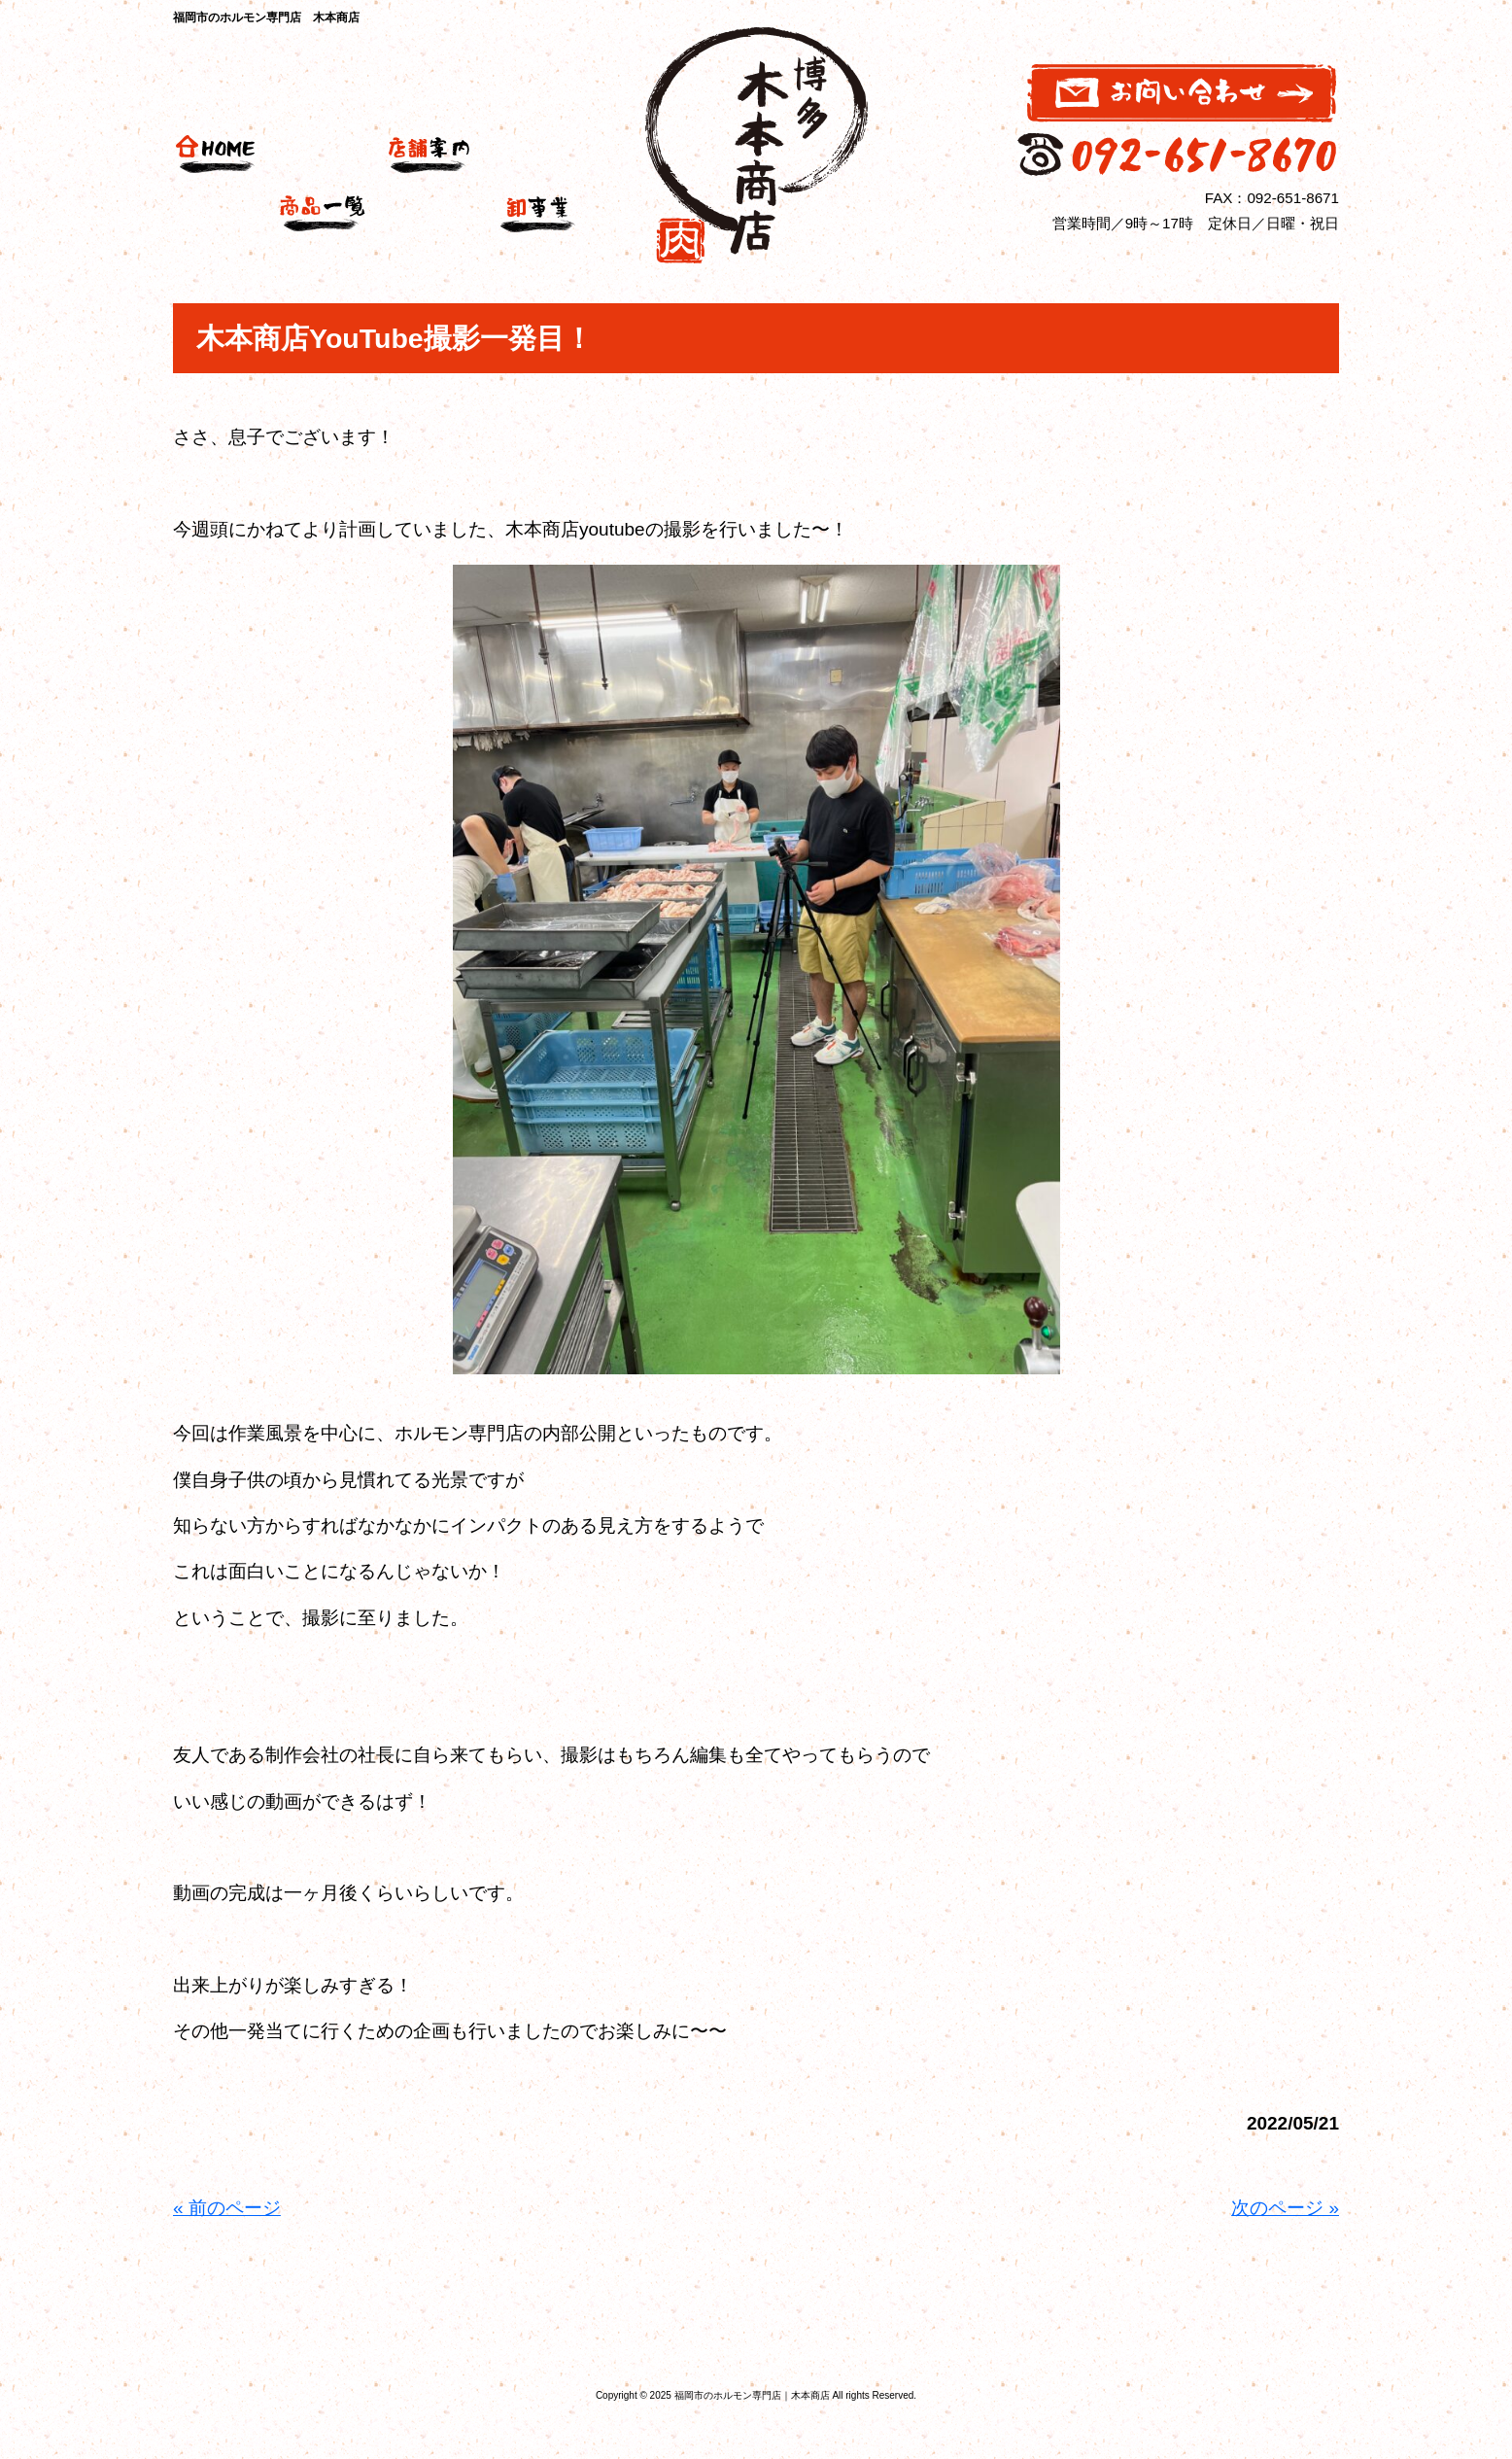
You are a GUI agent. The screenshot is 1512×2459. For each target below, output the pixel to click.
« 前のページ (227, 2208)
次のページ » (1285, 2208)
